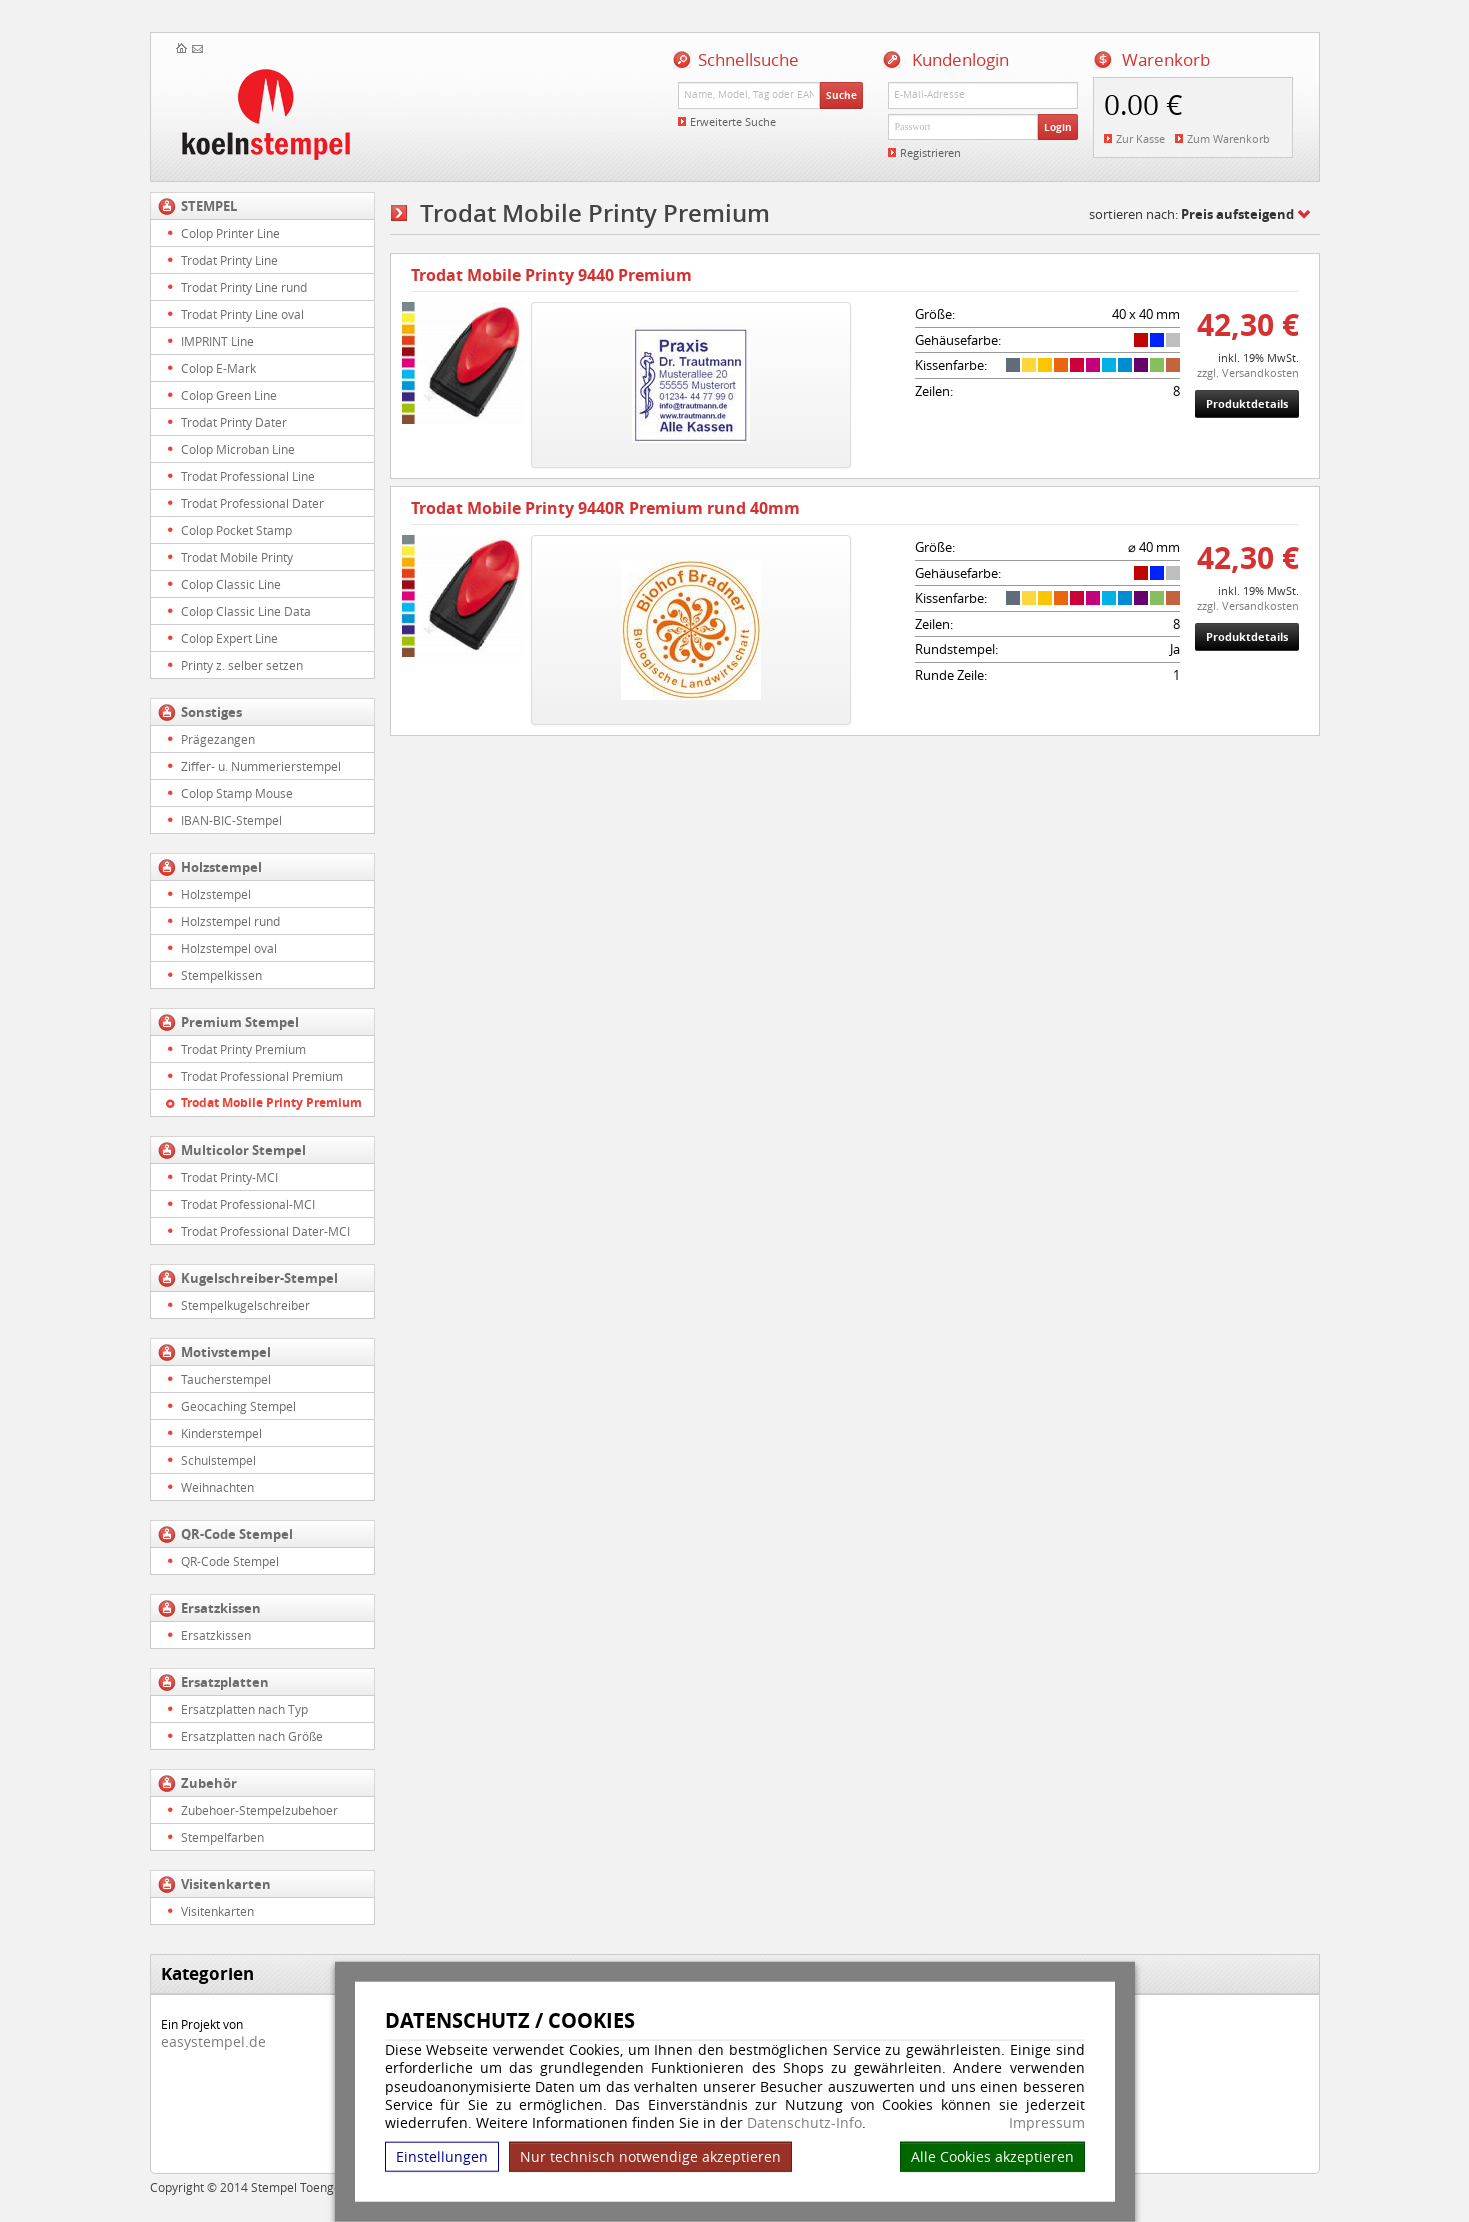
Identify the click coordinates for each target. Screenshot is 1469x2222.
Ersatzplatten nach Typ (244, 1709)
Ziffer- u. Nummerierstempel (261, 766)
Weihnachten (217, 1487)
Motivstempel (226, 1352)
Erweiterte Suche (733, 121)
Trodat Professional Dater (252, 503)
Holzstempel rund (230, 921)
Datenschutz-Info (804, 2122)
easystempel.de (213, 2041)
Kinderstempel (221, 1433)
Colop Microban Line (238, 449)
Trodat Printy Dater (234, 422)
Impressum (1047, 2123)
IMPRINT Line (217, 341)
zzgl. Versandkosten (1248, 372)
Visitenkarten (226, 1884)
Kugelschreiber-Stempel (259, 1278)
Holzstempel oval (229, 948)
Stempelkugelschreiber (245, 1305)
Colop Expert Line (229, 638)
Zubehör (209, 1783)
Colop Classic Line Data (246, 611)
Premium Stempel (240, 1022)
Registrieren (930, 152)
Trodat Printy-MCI (229, 1177)
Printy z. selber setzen (242, 665)
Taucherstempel (226, 1379)
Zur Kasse (1140, 138)
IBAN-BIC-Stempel (231, 820)
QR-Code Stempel (237, 1534)
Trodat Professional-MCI (248, 1204)
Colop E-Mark (218, 368)
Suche (841, 95)
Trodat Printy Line (229, 260)
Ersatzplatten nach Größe (252, 1736)
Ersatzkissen (221, 1608)
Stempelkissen (221, 975)
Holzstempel (221, 867)
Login (1058, 127)
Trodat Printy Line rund (244, 287)
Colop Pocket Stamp (236, 530)
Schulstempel (218, 1460)
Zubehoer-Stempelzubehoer (259, 1810)
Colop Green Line (229, 395)
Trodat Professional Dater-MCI (265, 1231)
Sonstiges (211, 712)
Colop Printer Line (230, 233)
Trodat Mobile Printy (237, 557)
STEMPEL (209, 206)
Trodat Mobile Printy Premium (271, 1102)
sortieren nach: (1191, 214)
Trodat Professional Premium (262, 1076)
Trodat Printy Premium (243, 1049)
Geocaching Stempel (238, 1406)
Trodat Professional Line (248, 476)
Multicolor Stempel (243, 1150)
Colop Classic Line (231, 584)
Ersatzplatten (225, 1682)
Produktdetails (1247, 403)
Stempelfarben (222, 1837)
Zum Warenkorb (1228, 138)
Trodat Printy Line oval (242, 314)
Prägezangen (218, 739)
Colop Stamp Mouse (237, 793)
